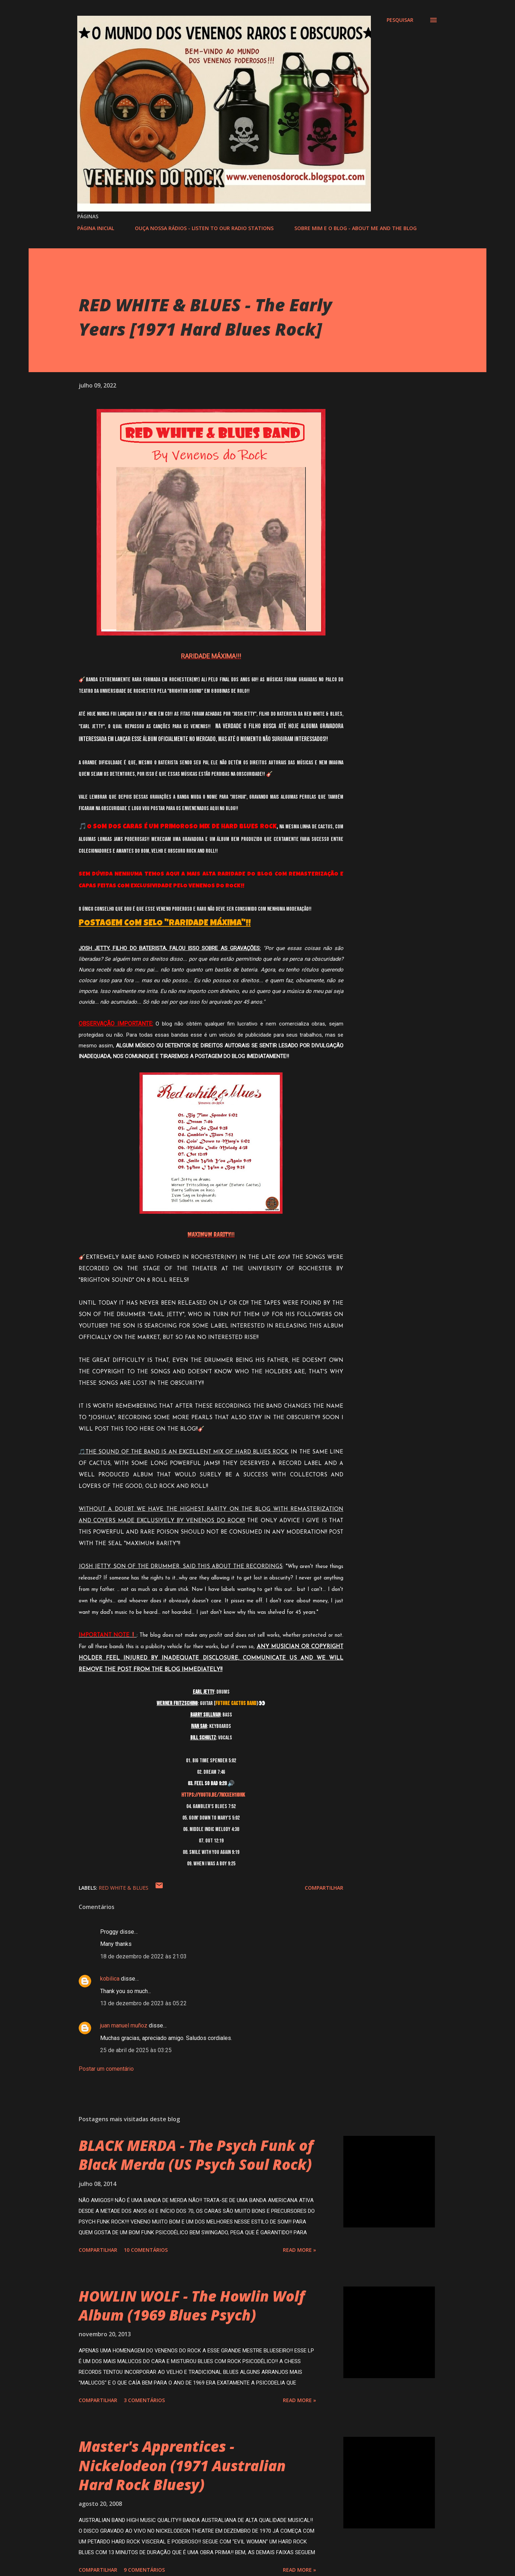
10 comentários (146, 2249)
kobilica (109, 1978)
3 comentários (144, 2400)
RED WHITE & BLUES (123, 1887)
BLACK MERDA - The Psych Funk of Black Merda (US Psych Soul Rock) (196, 2155)
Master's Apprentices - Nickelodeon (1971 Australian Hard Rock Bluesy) (182, 2465)
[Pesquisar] (400, 20)
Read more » (299, 2249)
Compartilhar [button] (324, 1887)
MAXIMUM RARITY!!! (211, 1234)
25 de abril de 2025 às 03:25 (136, 2050)
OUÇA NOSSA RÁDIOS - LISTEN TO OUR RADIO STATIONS (204, 228)
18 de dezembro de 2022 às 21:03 (143, 1956)
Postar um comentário (106, 2068)
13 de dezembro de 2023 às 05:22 (143, 2003)
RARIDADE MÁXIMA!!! (211, 656)
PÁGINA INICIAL (95, 228)
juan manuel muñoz (123, 2025)
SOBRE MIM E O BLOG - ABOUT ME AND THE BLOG (355, 228)
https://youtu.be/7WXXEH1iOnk (213, 1795)
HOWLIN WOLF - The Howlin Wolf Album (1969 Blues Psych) (192, 2305)
